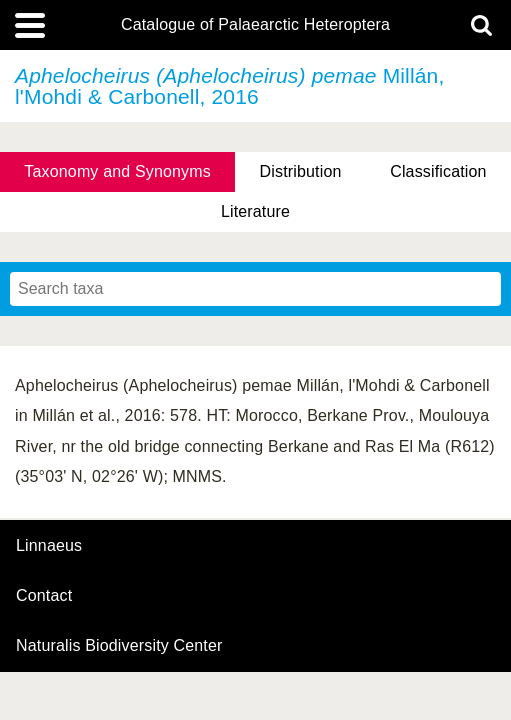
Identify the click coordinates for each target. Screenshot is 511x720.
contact (44, 595)
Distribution (301, 171)
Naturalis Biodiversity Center (119, 646)
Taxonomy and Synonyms (117, 171)
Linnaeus (49, 546)
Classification (438, 171)
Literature (255, 211)
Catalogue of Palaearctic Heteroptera (255, 25)
